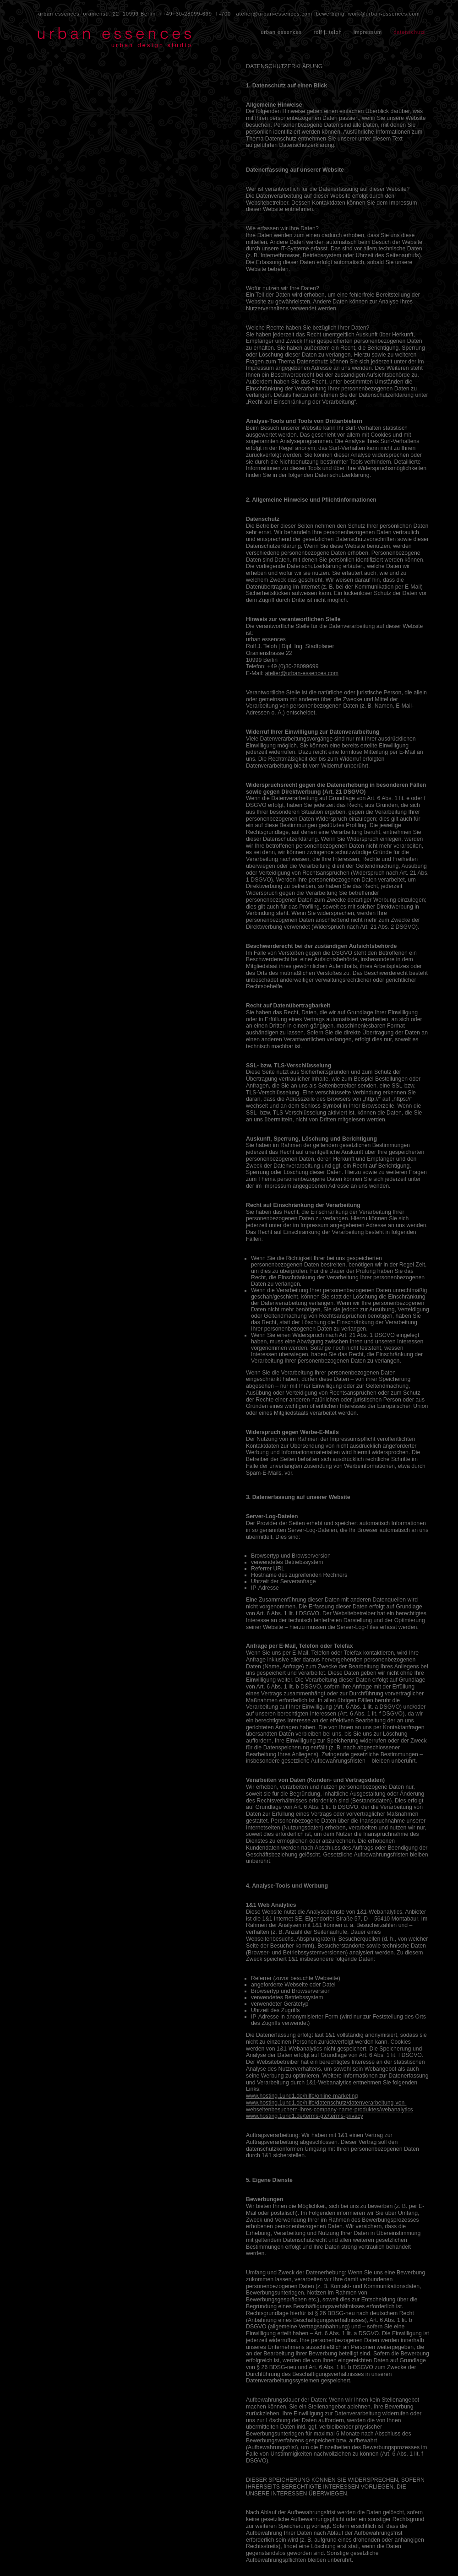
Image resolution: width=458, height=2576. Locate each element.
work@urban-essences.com (384, 13)
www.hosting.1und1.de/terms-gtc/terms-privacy (304, 2116)
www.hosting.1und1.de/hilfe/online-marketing (302, 2096)
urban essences (281, 32)
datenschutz (409, 32)
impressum (368, 32)
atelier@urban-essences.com (274, 13)
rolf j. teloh (328, 32)
